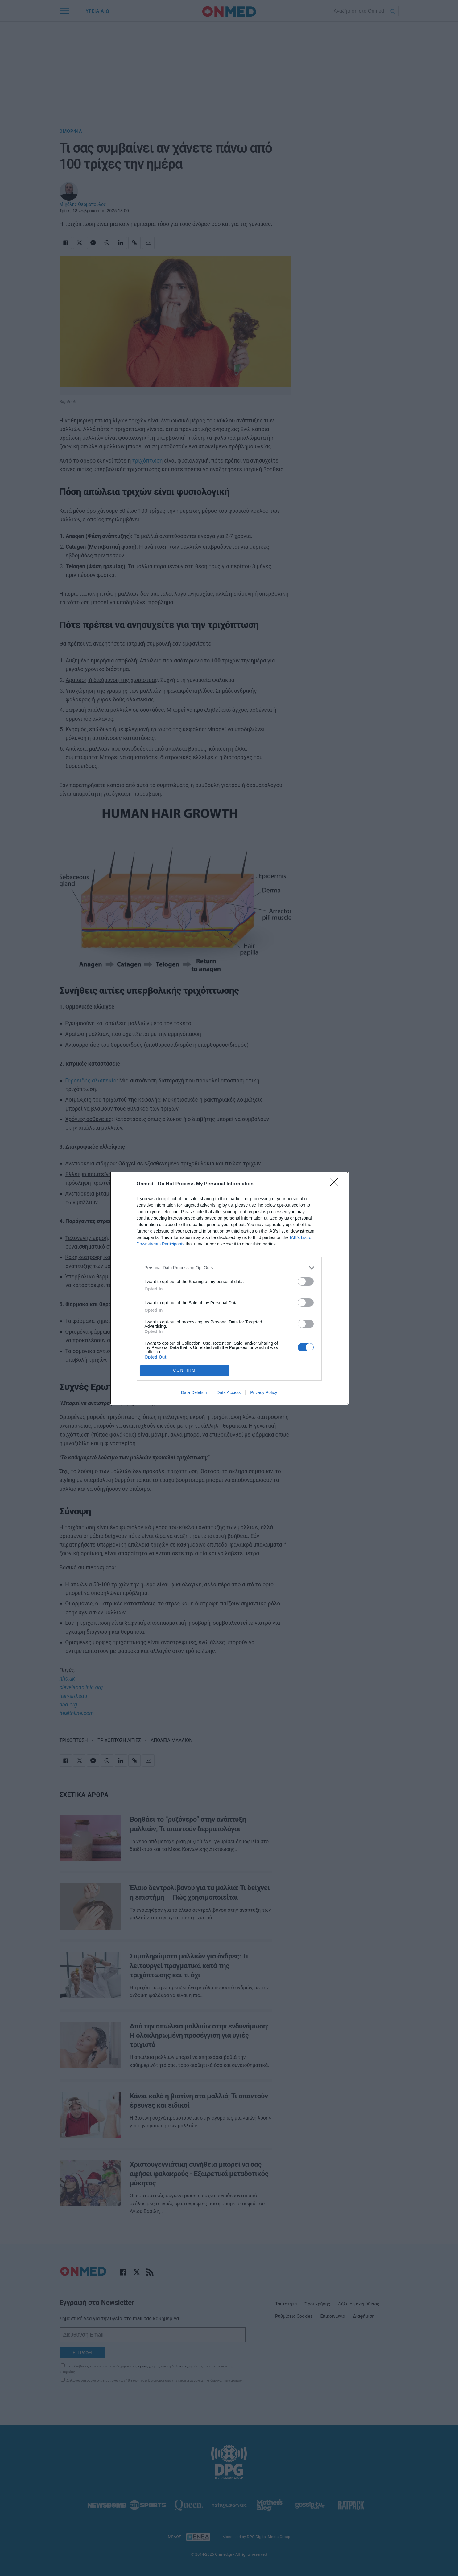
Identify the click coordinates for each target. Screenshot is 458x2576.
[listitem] (229, 1268)
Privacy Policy (263, 1392)
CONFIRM (184, 1370)
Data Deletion (194, 1392)
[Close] (336, 1184)
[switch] (306, 1281)
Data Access (229, 1392)
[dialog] (229, 1288)
